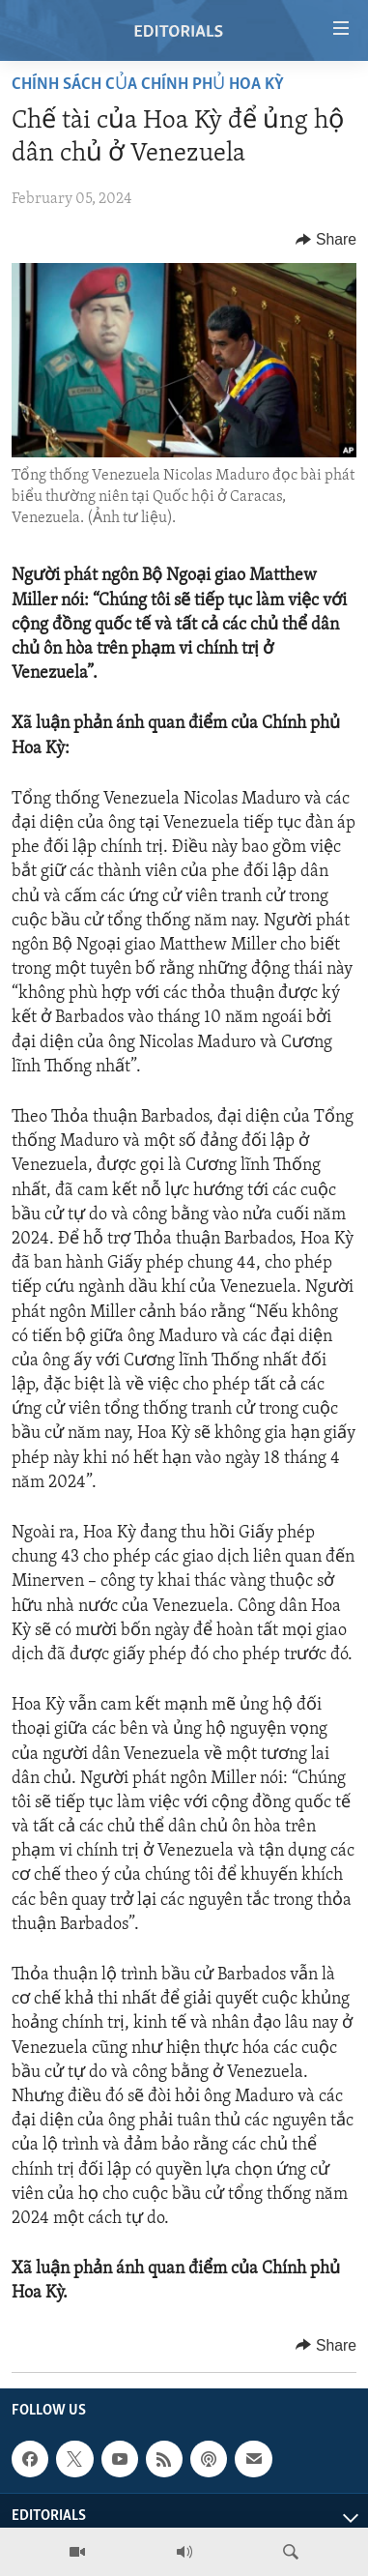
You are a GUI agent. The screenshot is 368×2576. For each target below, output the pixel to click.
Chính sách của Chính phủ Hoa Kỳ (148, 84)
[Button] (326, 239)
